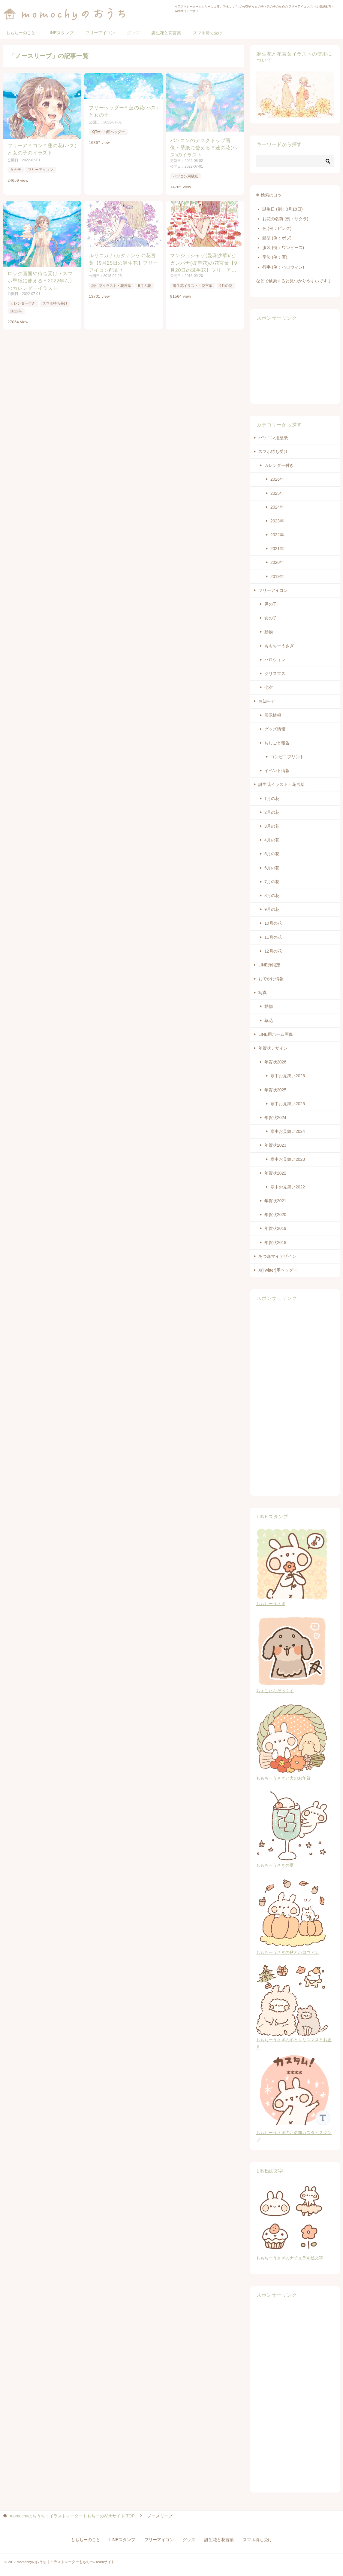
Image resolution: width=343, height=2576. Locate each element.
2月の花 (271, 812)
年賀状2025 (275, 1089)
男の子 (270, 604)
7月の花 (271, 881)
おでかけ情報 (271, 978)
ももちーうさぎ (279, 645)
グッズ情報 (274, 729)
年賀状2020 (275, 1214)
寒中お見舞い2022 (287, 1187)
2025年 (277, 493)
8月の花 (271, 895)
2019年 (277, 576)
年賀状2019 (275, 1228)
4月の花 (271, 840)
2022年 (16, 311)
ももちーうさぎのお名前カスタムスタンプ (295, 2133)
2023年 (277, 521)
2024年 (277, 507)
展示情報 (272, 715)
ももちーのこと (20, 32)
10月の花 (273, 923)
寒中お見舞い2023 (287, 1159)
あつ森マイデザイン (277, 1256)
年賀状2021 (275, 1200)
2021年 (277, 548)
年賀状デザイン (273, 1048)
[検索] (295, 161)
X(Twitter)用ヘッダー (108, 131)
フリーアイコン (100, 32)
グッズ (133, 32)
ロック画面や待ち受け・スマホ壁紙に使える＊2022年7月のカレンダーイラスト (40, 280)
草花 (268, 1020)
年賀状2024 (275, 1117)
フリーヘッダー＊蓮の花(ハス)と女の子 (123, 111)
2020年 (277, 562)
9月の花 (144, 286)
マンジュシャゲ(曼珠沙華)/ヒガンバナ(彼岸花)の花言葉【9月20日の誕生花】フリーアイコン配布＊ (203, 263)
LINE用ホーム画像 (275, 1034)
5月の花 (271, 853)
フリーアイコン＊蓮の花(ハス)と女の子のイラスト (42, 149)
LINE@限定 (269, 965)
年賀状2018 (275, 1242)
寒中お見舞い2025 (287, 1103)
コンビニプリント (287, 756)
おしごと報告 (277, 743)
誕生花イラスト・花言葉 (111, 286)
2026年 (277, 479)
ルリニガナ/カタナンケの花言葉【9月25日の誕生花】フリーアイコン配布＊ (123, 262)
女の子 (15, 169)
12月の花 (273, 951)
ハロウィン (274, 659)
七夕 (268, 687)
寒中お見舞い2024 (287, 1131)
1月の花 (271, 798)
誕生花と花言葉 (166, 32)
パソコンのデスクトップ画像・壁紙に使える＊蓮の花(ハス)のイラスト (204, 147)
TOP (72, 2516)
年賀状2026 (275, 1062)
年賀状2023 (275, 1145)
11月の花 (273, 937)
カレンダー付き (22, 303)
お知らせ (266, 701)
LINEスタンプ (60, 32)
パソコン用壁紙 (185, 176)
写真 (262, 992)
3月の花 (271, 826)
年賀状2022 (275, 1173)
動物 (268, 631)
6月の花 (271, 867)
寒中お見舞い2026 (287, 1075)
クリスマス (274, 673)
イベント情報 (277, 770)
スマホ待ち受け (207, 32)
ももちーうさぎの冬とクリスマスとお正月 (294, 2040)
